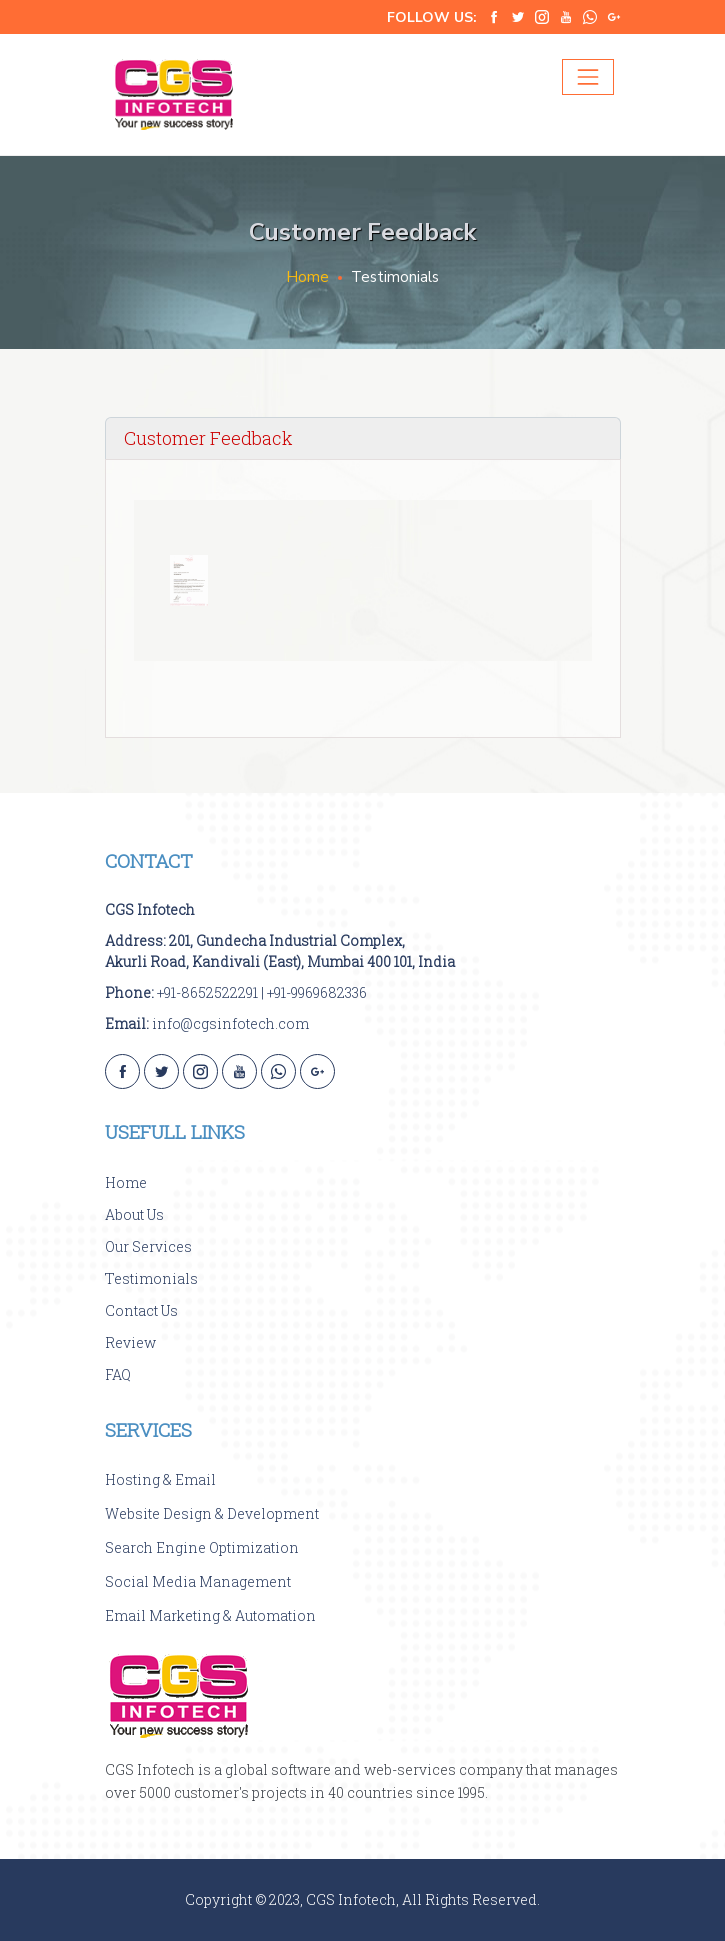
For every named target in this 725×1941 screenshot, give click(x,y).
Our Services (148, 1246)
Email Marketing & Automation (210, 1615)
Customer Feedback (208, 438)
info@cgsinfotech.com (230, 1023)
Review (130, 1342)
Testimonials (151, 1278)
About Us (134, 1214)
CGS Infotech (150, 909)
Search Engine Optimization (202, 1547)
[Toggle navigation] (588, 77)
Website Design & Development (212, 1513)
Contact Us (141, 1310)
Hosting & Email (160, 1479)
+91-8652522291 (207, 992)
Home (307, 277)
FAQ (118, 1374)
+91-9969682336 (317, 992)
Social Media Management (198, 1581)
